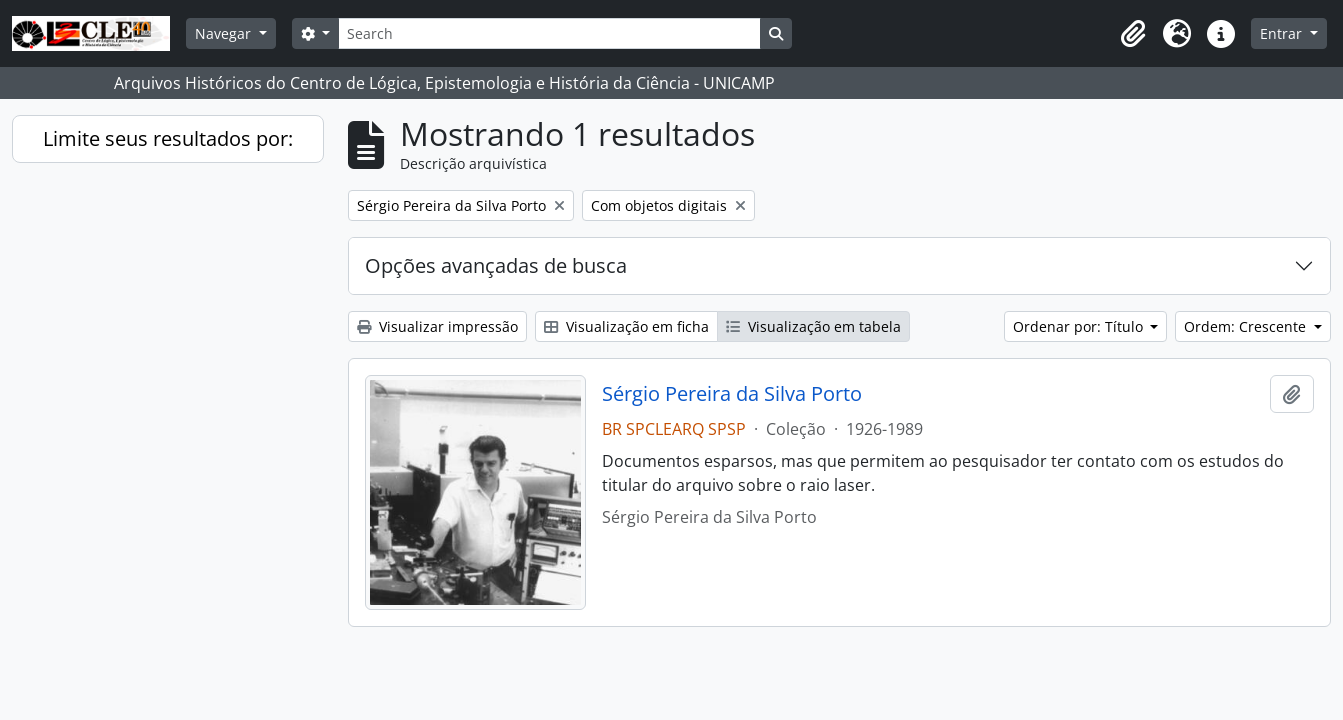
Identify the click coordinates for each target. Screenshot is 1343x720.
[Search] (549, 33)
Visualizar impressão (437, 326)
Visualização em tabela (813, 326)
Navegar (225, 33)
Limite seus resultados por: (168, 138)
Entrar (1283, 33)
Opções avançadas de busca (496, 265)
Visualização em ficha (626, 326)
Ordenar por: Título (1080, 326)
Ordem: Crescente (1247, 326)
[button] (1133, 34)
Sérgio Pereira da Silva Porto (732, 394)
